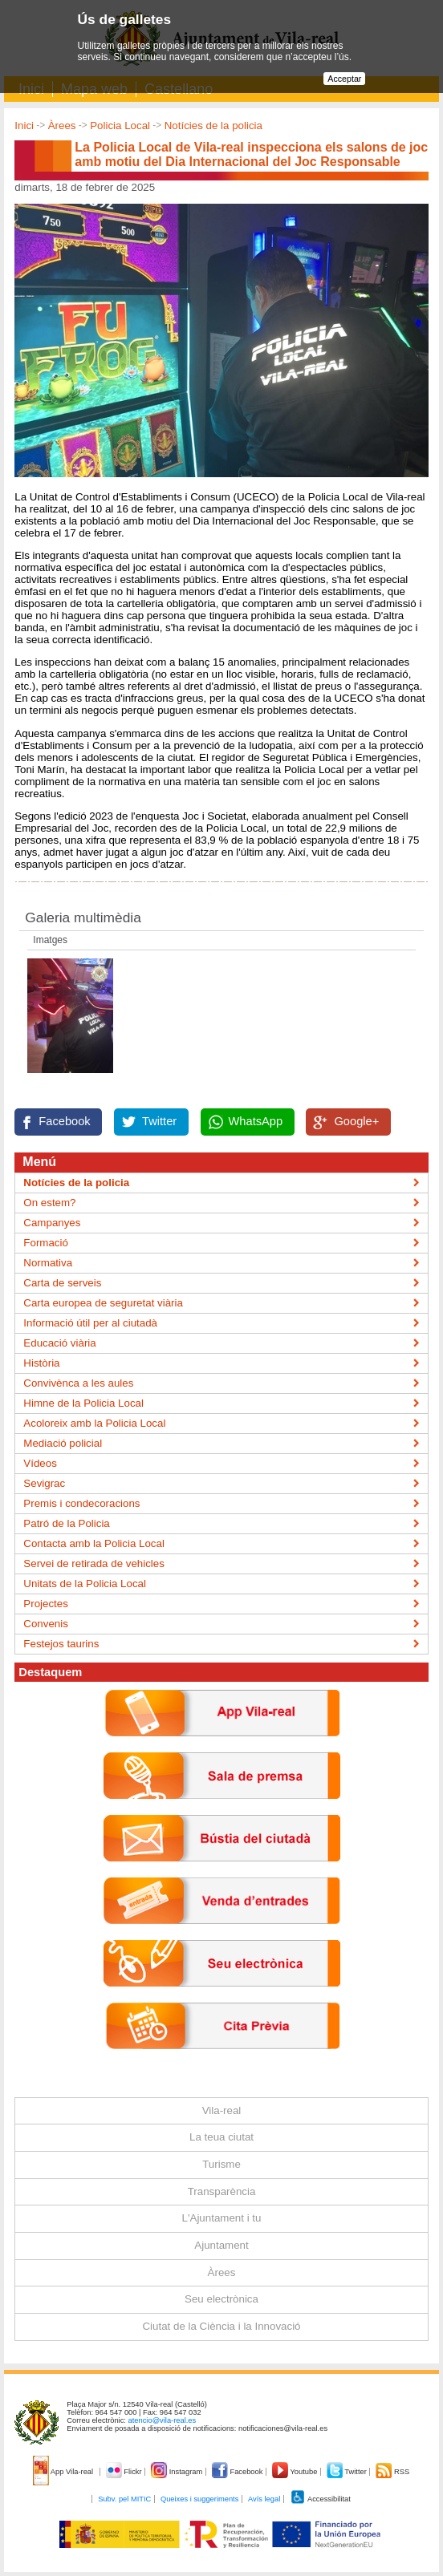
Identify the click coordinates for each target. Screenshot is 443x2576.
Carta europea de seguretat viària (103, 1303)
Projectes (45, 1604)
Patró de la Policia (66, 1523)
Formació (45, 1243)
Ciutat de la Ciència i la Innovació (221, 2326)
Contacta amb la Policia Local (94, 1543)
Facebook (64, 1121)
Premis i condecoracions (81, 1503)
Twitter (159, 1121)
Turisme (221, 2164)
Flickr (125, 2472)
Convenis (45, 1624)
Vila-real (222, 2110)
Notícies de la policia (213, 125)
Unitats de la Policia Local (84, 1584)
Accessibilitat (320, 2499)
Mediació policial (62, 1443)
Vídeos (40, 1463)
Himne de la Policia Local (83, 1403)
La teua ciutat (221, 2137)
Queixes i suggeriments (199, 2499)
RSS (392, 2472)
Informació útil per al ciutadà (90, 1323)
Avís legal (264, 2499)
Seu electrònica (221, 2299)
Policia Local (120, 125)
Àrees (62, 125)
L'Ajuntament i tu (222, 2218)
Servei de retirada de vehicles (94, 1563)
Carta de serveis (62, 1283)
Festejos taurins (61, 1644)
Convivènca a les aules (78, 1383)
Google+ (356, 1121)
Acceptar (344, 78)
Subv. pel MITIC (124, 2499)
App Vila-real (64, 2472)
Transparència (222, 2191)
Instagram (178, 2472)
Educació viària (59, 1343)
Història (41, 1363)
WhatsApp (256, 1121)
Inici (24, 125)
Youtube (295, 2472)
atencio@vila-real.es (162, 2420)
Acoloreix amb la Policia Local (94, 1423)
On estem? (49, 1203)
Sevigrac (44, 1483)
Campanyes (51, 1223)
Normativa (47, 1263)
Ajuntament (221, 2245)
